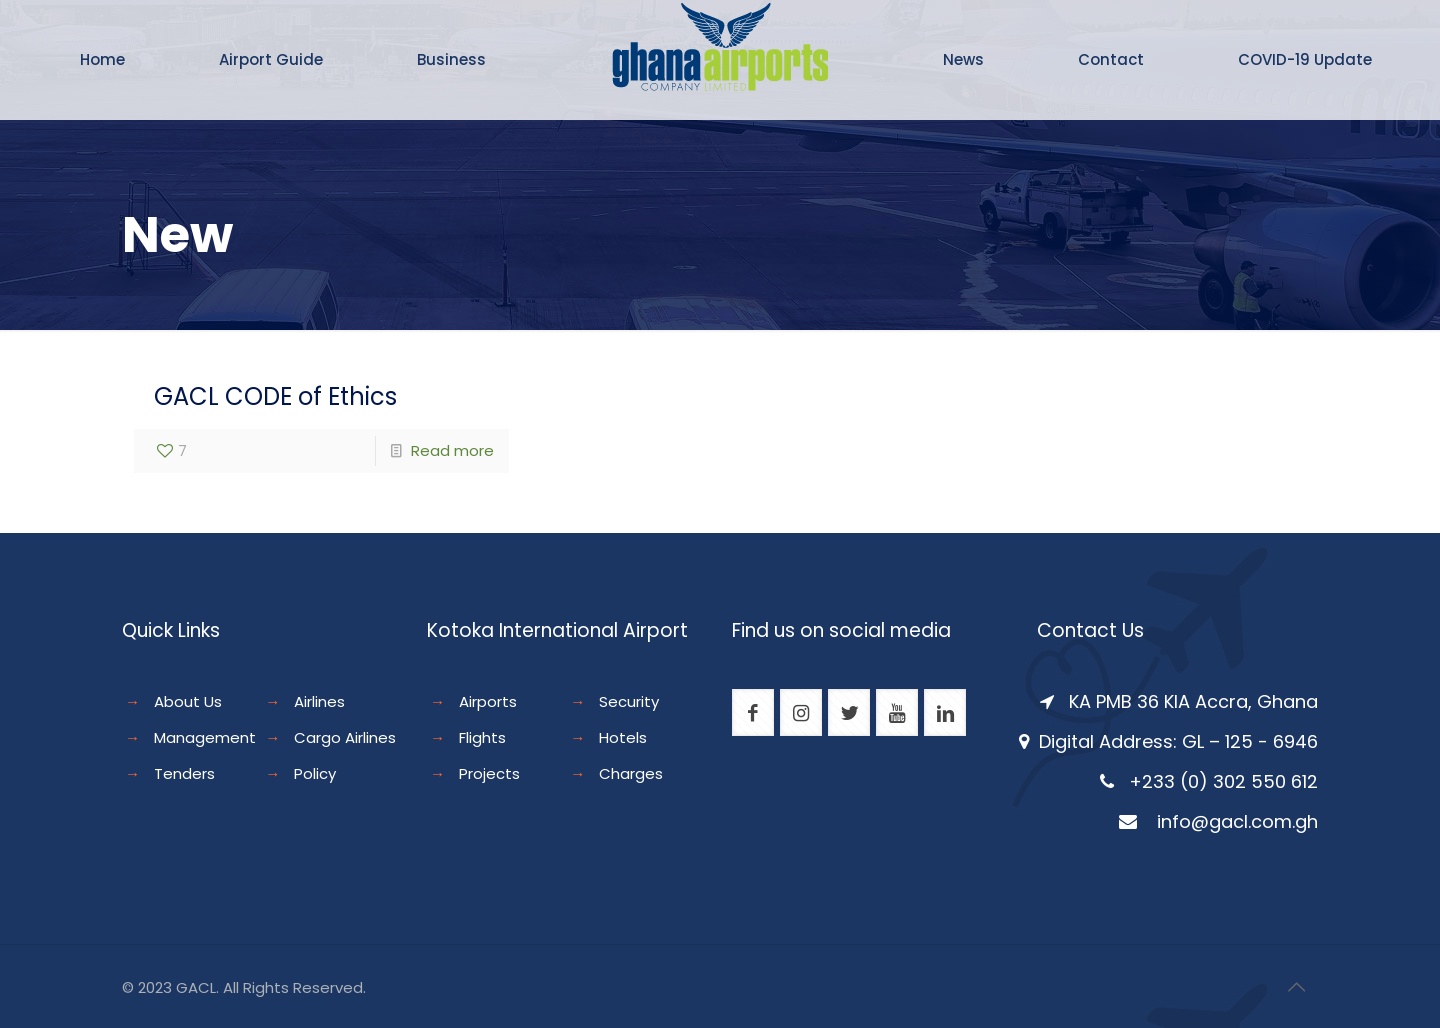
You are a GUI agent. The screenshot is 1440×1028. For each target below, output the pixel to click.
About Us (188, 701)
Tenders (184, 773)
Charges (631, 773)
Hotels (623, 737)
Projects (489, 773)
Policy (315, 773)
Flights (482, 737)
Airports (488, 701)
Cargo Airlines (345, 737)
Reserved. (329, 987)
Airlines (319, 701)
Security (629, 701)
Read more (452, 450)
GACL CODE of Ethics (275, 396)
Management (205, 737)
